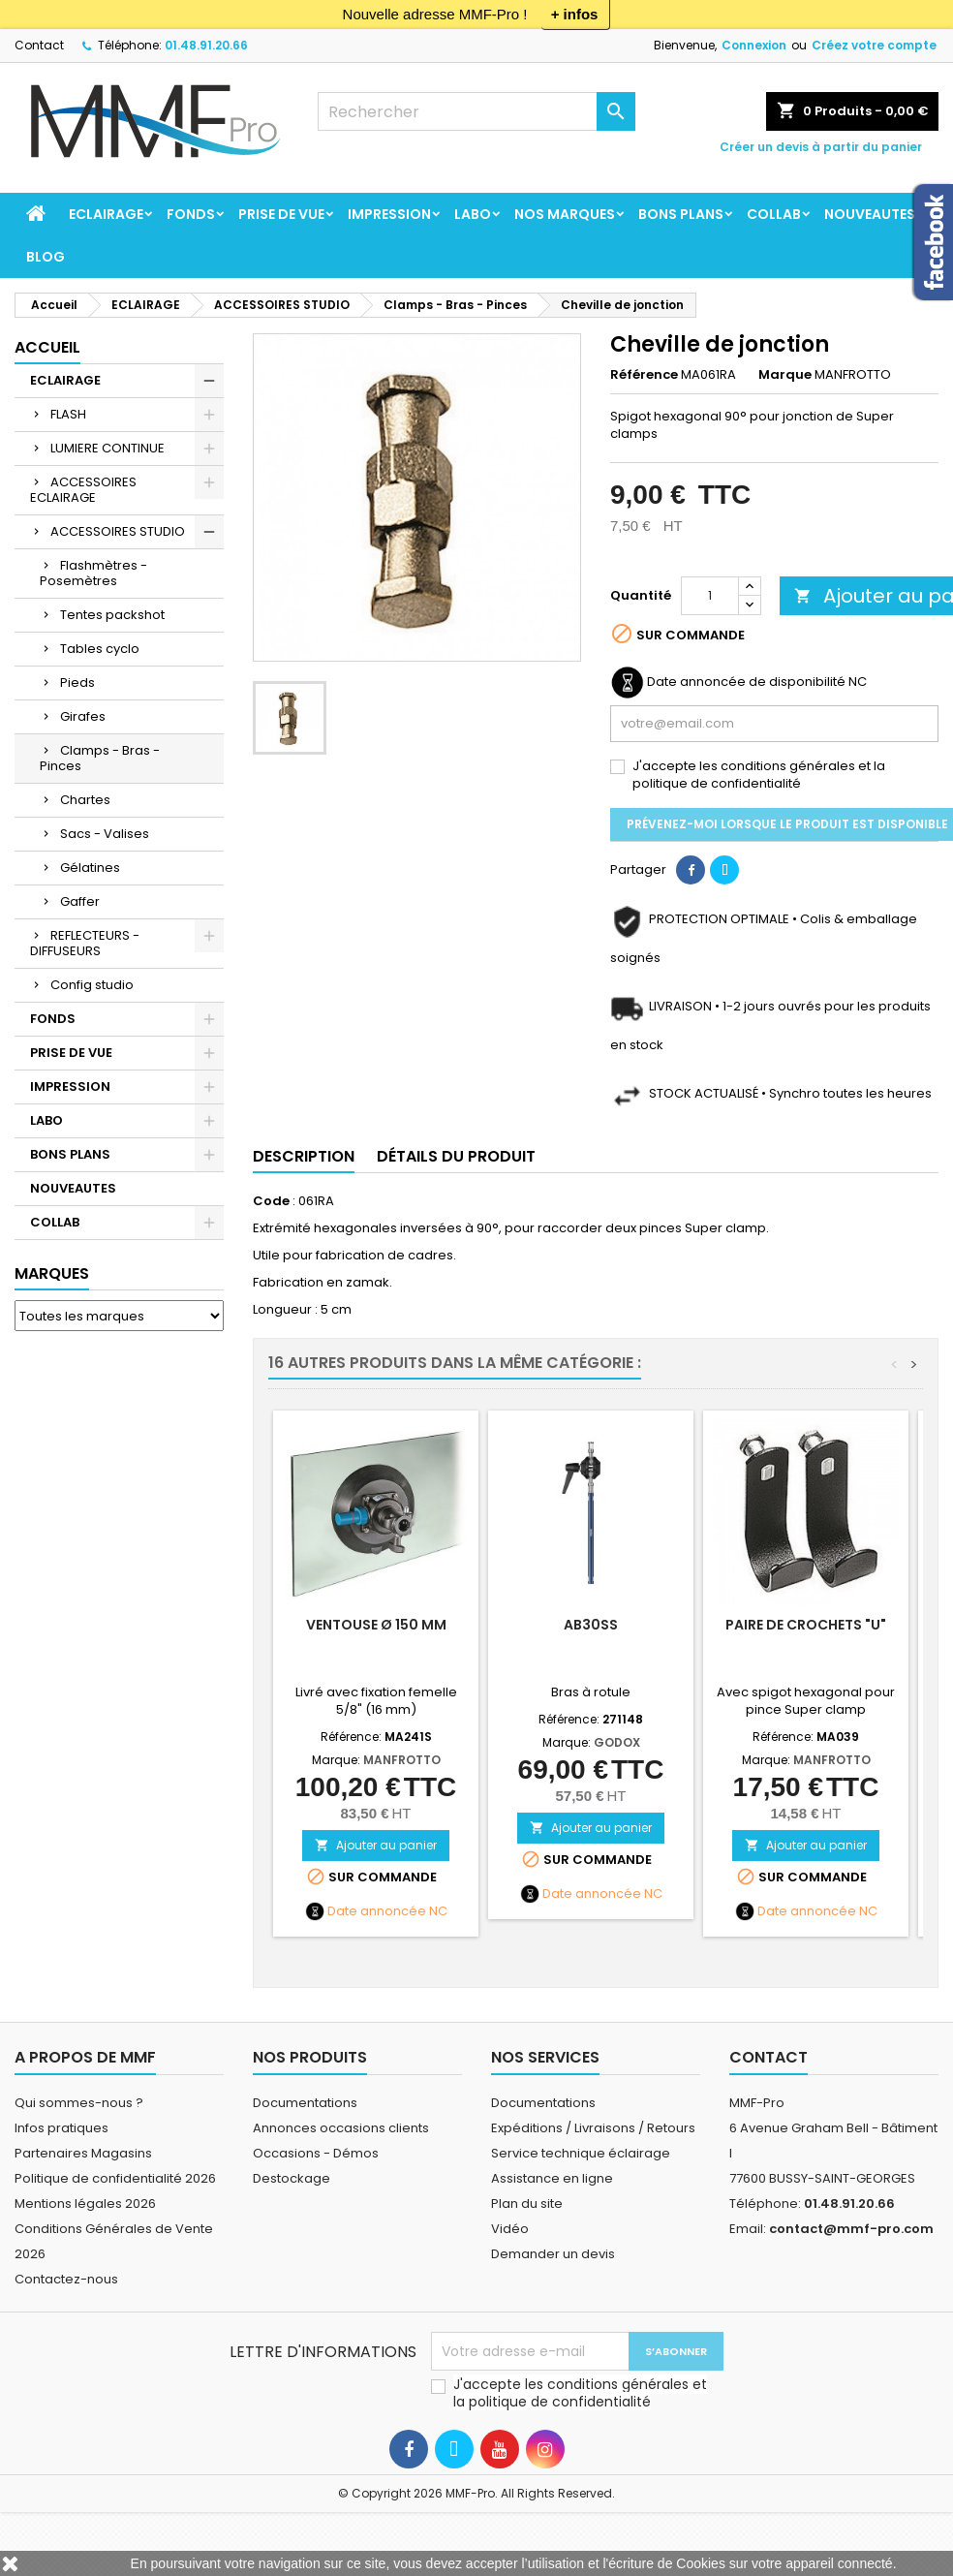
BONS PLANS (680, 214)
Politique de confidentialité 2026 (115, 2178)
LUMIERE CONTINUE (107, 448)
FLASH (68, 414)
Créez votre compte (874, 45)
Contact (39, 45)
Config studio (92, 985)
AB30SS (591, 1624)
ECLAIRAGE (106, 214)
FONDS (191, 214)
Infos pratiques (61, 2128)
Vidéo (510, 2228)
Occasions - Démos (316, 2153)
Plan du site (527, 2203)
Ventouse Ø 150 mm (376, 1624)
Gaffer (80, 901)
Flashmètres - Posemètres (93, 573)
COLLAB (774, 214)
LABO (472, 214)
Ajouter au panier (376, 1845)
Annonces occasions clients (341, 2128)
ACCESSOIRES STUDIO (117, 531)
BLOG (45, 256)
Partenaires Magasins (83, 2153)
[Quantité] (710, 595)
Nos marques (564, 214)
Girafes (83, 716)
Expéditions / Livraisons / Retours (593, 2128)
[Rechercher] (476, 111)
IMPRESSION (389, 214)
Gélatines (90, 867)
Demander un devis (553, 2254)
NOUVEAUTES (869, 214)
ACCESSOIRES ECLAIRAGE (83, 490)
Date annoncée (376, 1911)
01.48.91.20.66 (206, 45)
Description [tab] (303, 1156)
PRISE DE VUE (281, 214)
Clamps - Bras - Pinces (100, 758)
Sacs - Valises (104, 833)
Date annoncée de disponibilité (746, 682)
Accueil (47, 347)
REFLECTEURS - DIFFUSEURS (84, 943)
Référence (644, 375)
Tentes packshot (112, 614)
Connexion (754, 45)
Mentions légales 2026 (85, 2203)
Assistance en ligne (552, 2178)
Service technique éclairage (580, 2153)
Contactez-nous (66, 2279)
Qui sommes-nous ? (79, 2103)
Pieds (77, 682)
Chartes (85, 800)
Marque (785, 375)
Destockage (291, 2178)
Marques (52, 1273)
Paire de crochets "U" (805, 1624)
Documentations (305, 2103)
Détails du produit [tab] (456, 1156)
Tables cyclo (99, 648)
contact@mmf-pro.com (851, 2228)
